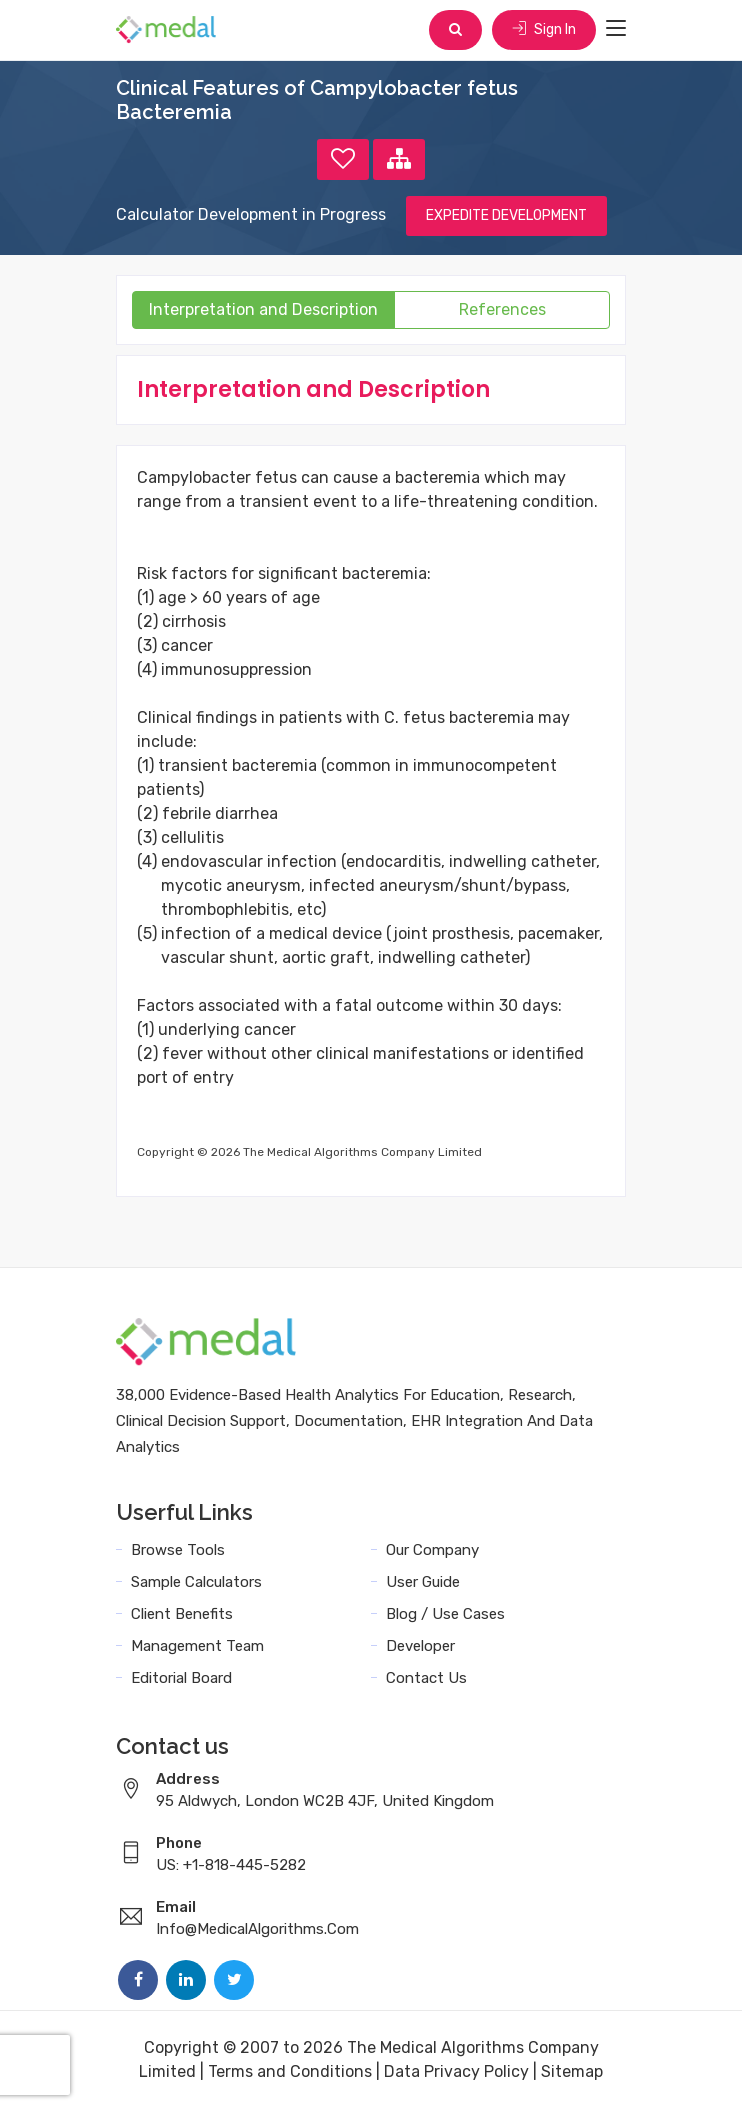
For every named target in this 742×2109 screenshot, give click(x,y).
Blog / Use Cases (445, 1614)
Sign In (544, 29)
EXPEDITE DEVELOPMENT (506, 215)
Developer (420, 1646)
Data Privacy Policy (456, 2071)
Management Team (197, 1646)
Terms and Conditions (290, 2071)
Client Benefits (182, 1614)
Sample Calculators (196, 1582)
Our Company (432, 1550)
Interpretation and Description (263, 309)
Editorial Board (181, 1678)
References (502, 309)
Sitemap (572, 2071)
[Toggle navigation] (616, 29)
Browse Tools (178, 1550)
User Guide (423, 1582)
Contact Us (426, 1678)
